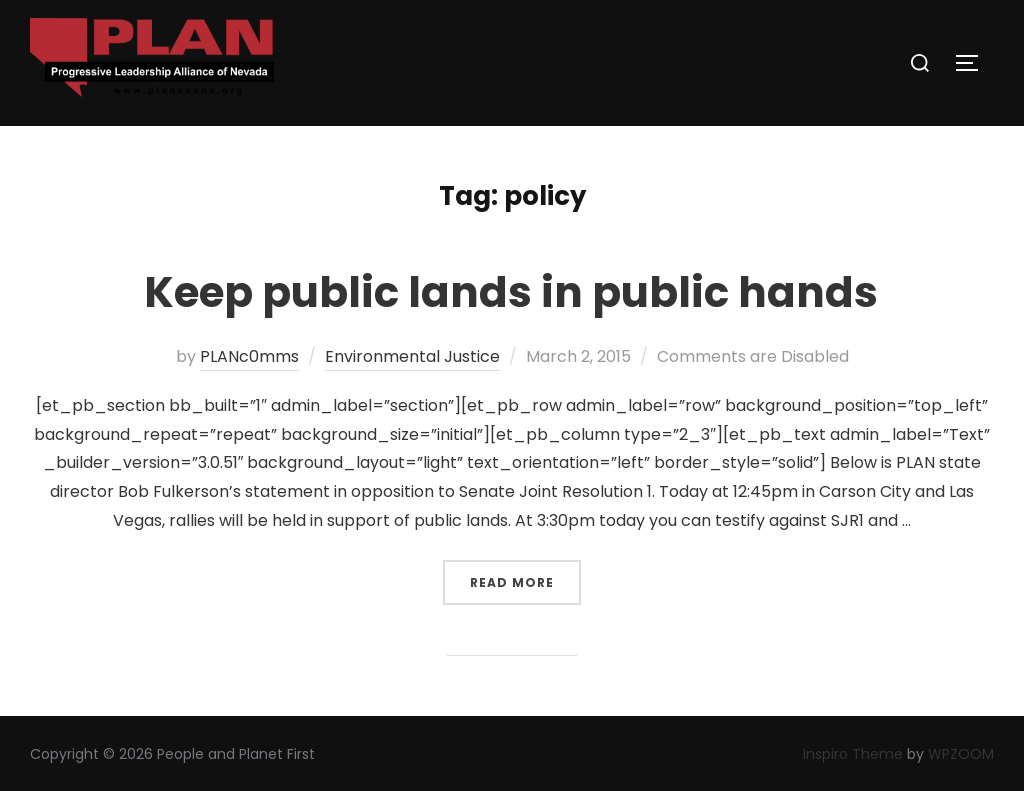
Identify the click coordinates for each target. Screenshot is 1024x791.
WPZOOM (961, 754)
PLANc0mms (249, 356)
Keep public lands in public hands (511, 292)
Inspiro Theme (853, 754)
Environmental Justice (412, 356)
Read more (525, 575)
